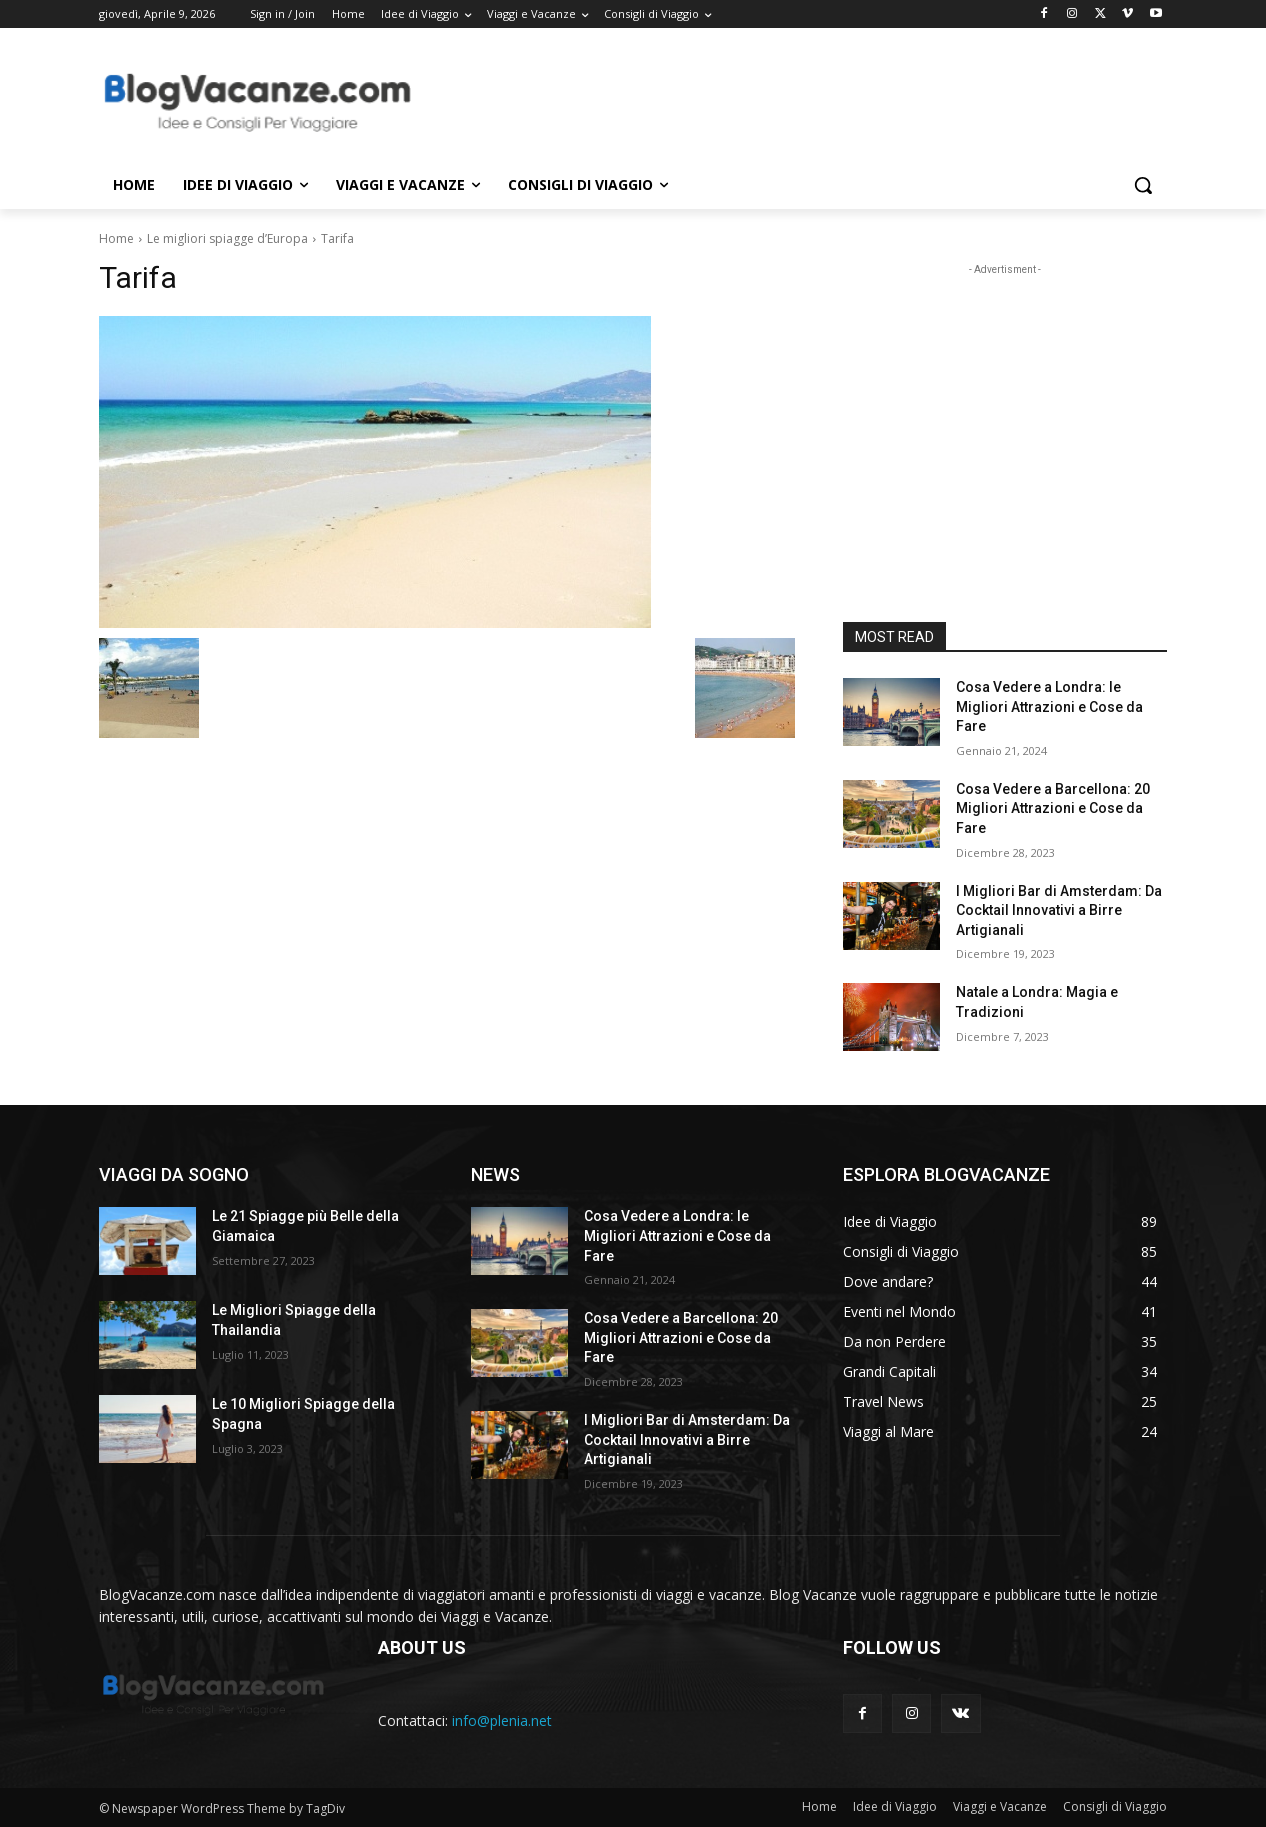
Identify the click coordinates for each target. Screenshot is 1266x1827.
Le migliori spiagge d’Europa (227, 238)
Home (116, 238)
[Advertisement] (783, 101)
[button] (1143, 185)
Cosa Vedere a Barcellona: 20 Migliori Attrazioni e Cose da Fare (1053, 808)
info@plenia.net (502, 1720)
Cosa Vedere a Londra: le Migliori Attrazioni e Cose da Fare (1049, 706)
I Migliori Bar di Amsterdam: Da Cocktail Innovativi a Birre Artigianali (1059, 910)
